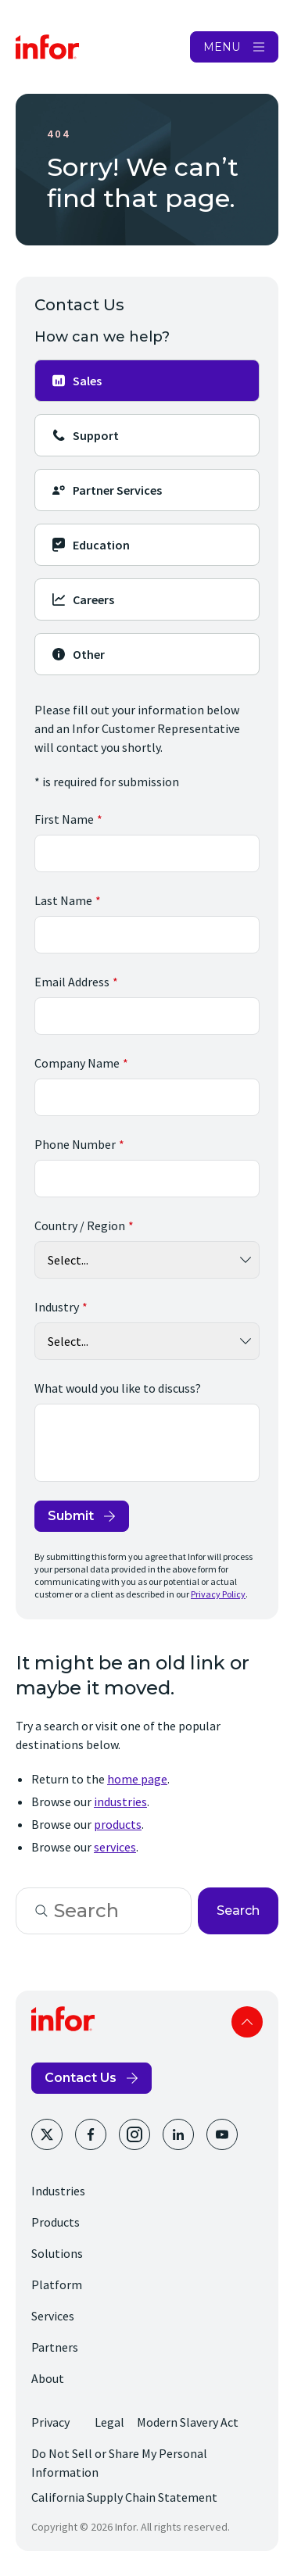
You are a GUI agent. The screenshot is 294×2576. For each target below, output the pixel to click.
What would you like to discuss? (117, 1388)
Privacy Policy (218, 1594)
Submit (71, 1515)
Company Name (77, 1063)
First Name (64, 819)
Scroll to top (247, 2022)
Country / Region (79, 1225)
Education (90, 545)
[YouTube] (222, 2134)
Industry (56, 1307)
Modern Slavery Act (187, 2422)
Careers (82, 599)
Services (52, 2316)
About (47, 2378)
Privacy (50, 2422)
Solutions (57, 2253)
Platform (56, 2284)
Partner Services (106, 490)
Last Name (63, 900)
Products (55, 2222)
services (115, 1847)
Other (78, 654)
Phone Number (75, 1144)
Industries (58, 2191)
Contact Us (81, 2077)
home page (137, 1779)
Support (85, 435)
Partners (54, 2347)
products (118, 1824)
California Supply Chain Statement (124, 2497)
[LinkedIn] (178, 2134)
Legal (109, 2422)
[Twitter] (47, 2134)
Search (238, 1910)
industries (120, 1801)
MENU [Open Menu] (221, 47)
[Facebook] (90, 2134)
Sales (76, 380)
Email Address (71, 981)
